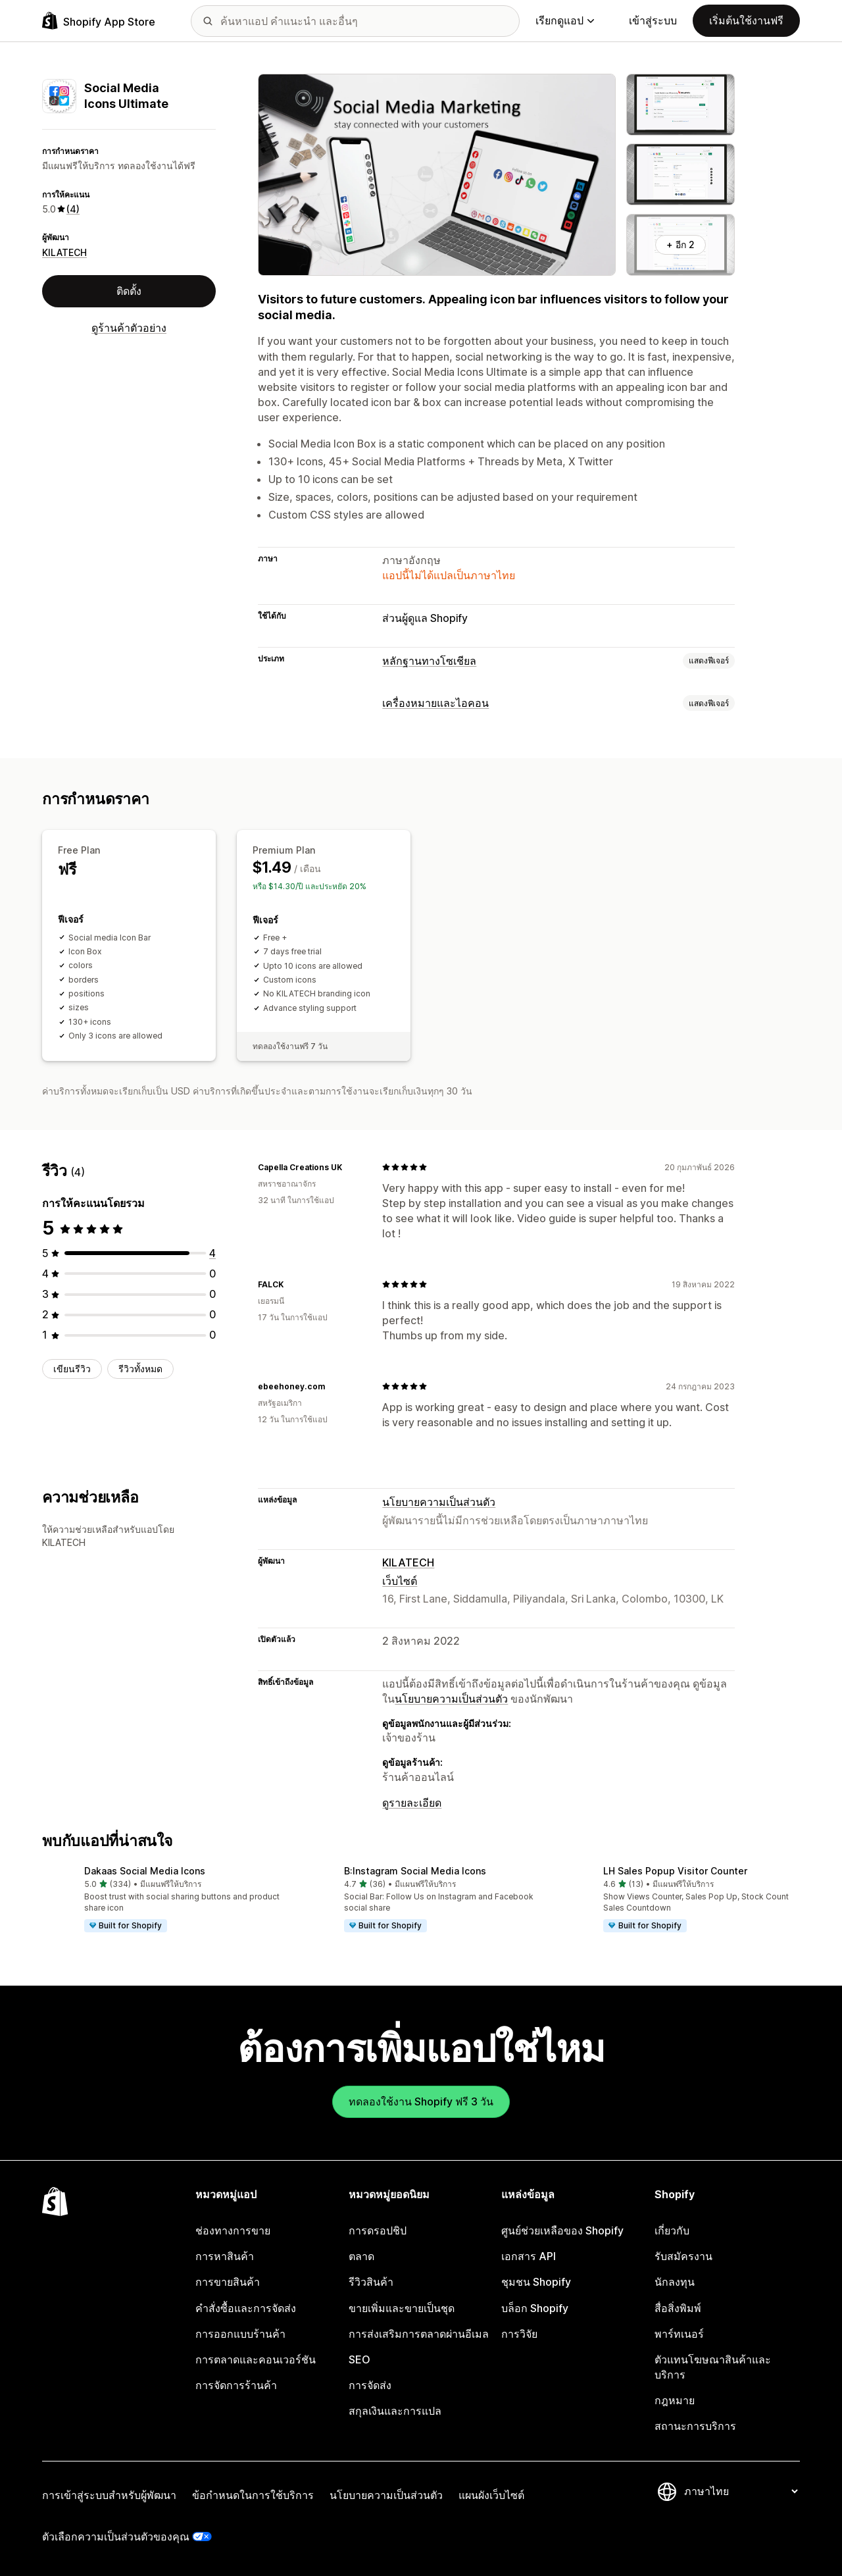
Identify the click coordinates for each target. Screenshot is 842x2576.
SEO (359, 2359)
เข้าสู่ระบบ (653, 20)
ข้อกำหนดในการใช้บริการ (253, 2495)
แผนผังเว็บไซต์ (491, 2495)
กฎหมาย (675, 2400)
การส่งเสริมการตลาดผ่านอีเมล (419, 2333)
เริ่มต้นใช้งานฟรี (746, 20)
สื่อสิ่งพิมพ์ (678, 2308)
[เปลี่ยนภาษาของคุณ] (740, 2491)
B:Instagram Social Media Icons (415, 1870)
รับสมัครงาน (683, 2256)
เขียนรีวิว (72, 1368)
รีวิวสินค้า (371, 2281)
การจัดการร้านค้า (236, 2385)
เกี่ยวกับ (672, 2230)
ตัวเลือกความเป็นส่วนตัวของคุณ (115, 2536)
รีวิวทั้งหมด (140, 1368)
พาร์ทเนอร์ (679, 2333)
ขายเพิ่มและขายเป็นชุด (402, 2308)
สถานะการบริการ (695, 2426)
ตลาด (361, 2256)
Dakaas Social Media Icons (144, 1870)
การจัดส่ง (370, 2385)
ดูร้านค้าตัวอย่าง (128, 327)
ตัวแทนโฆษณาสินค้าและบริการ (713, 2367)
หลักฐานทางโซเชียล (429, 660)
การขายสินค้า (227, 2281)
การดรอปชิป (378, 2230)
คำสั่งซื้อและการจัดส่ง (245, 2308)
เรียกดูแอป (564, 20)
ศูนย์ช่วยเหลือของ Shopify (562, 2230)
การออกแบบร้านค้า (240, 2333)
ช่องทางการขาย (232, 2230)
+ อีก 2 (680, 244)
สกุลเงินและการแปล (395, 2410)
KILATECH (64, 252)
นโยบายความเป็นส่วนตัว (438, 1501)
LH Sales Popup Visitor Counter (675, 1870)
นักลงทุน (675, 2281)
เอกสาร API (528, 2256)
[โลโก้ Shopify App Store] (98, 21)
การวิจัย (519, 2333)
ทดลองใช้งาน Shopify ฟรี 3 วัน (421, 2101)
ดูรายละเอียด (411, 1802)
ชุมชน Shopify (536, 2281)
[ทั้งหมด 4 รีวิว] (212, 1253)
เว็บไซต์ (399, 1580)
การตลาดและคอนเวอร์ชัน (255, 2359)
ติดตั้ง (128, 290)
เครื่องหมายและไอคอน (435, 702)
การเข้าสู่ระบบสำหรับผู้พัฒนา (109, 2495)
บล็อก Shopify (534, 2308)
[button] (161, 1900)
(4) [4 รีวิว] (73, 209)
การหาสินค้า (224, 2256)
